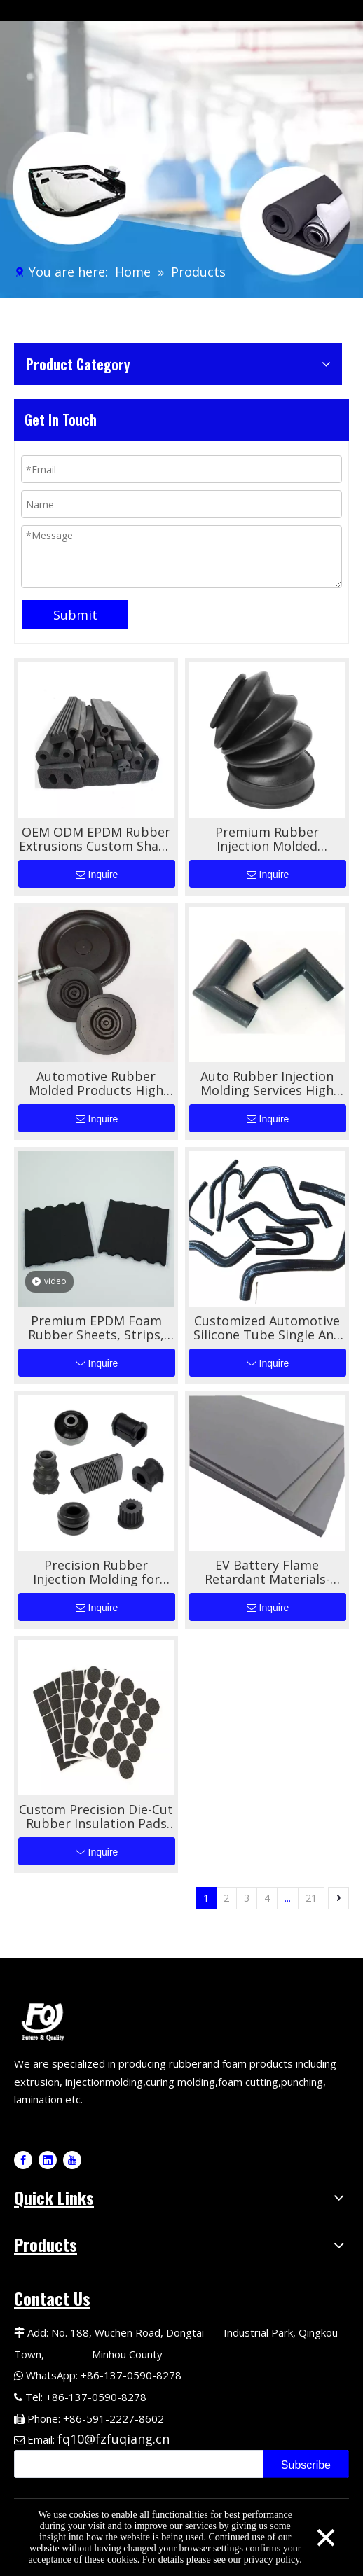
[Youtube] (72, 2160)
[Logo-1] (45, 2020)
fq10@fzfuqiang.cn (113, 2438)
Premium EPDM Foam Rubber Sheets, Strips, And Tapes (96, 1328)
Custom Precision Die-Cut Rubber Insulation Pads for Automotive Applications (96, 1816)
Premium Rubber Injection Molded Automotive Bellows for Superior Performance (267, 839)
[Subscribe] (306, 2464)
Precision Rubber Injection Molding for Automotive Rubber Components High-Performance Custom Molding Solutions (96, 1572)
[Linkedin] (48, 2160)
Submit (75, 614)
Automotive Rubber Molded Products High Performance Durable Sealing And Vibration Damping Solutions (96, 1083)
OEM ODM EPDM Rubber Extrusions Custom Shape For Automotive (96, 839)
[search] (135, 2464)
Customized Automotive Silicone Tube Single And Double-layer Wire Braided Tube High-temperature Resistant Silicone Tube (267, 1328)
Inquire (97, 874)
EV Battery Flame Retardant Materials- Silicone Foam (267, 1572)
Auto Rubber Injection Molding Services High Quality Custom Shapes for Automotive (267, 1083)
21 (311, 1898)
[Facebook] (23, 2160)
